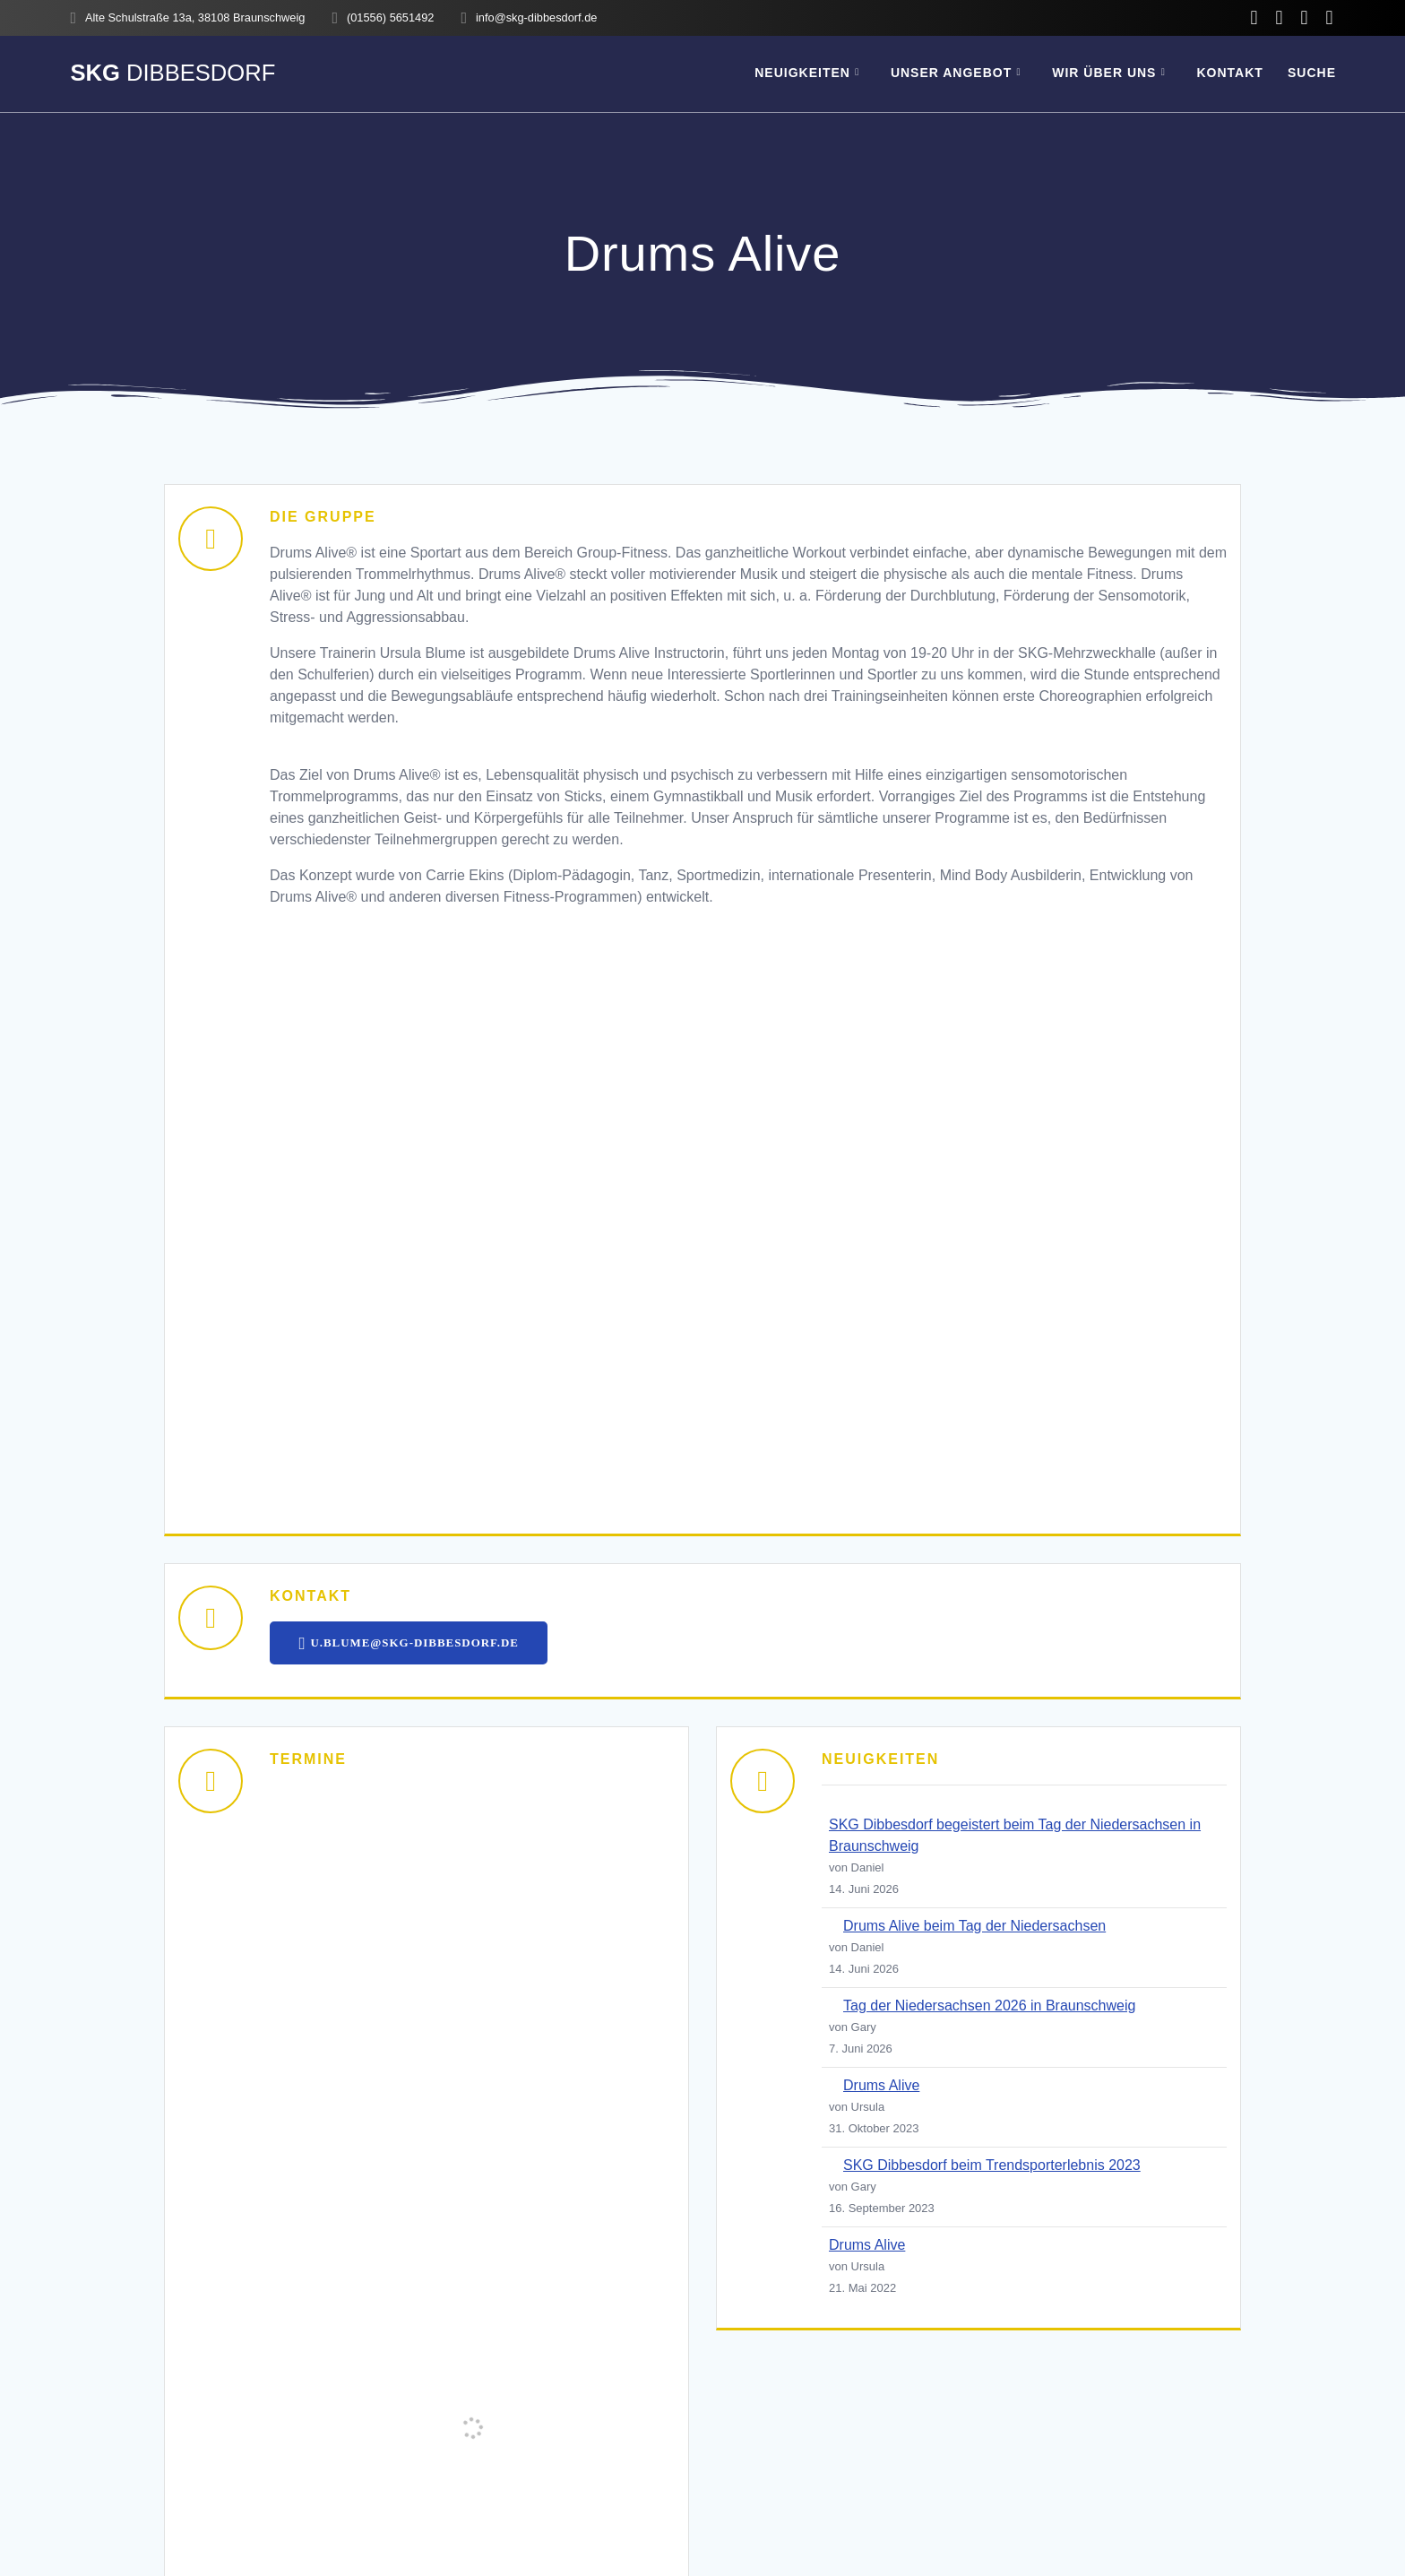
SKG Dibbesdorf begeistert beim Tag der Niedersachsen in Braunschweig (1015, 1837)
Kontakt (1229, 72)
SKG (172, 73)
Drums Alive (881, 2087)
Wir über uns (1104, 72)
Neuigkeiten (802, 72)
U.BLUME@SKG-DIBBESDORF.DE (415, 1645)
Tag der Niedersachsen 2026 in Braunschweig (989, 2007)
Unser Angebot (951, 72)
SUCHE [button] (1312, 72)
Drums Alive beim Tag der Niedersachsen (974, 1927)
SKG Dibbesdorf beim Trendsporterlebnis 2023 (992, 2166)
